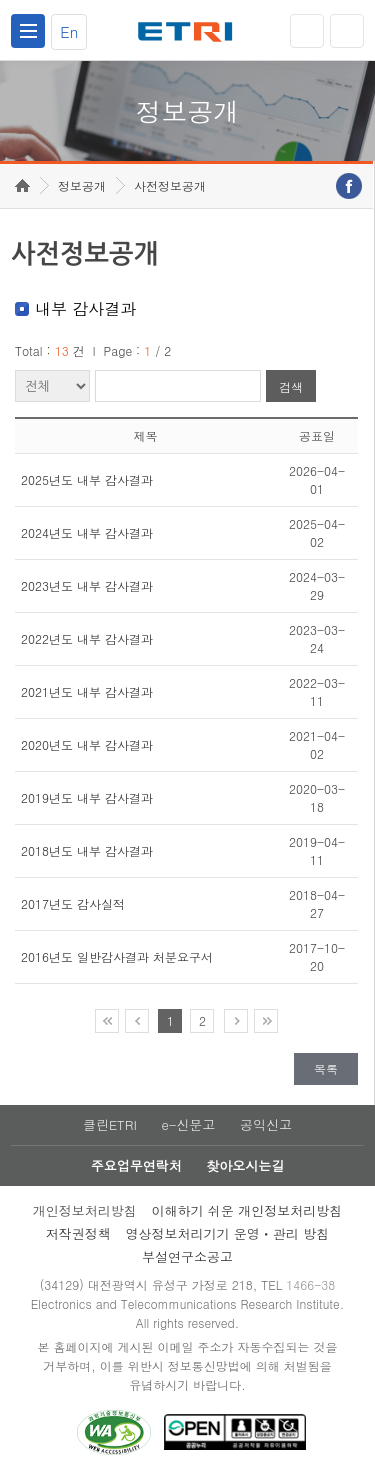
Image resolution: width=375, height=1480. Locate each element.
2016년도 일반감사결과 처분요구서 (117, 956)
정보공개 (82, 185)
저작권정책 (78, 1233)
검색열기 (347, 31)
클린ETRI (110, 1124)
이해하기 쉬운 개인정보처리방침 (247, 1210)
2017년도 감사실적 (73, 903)
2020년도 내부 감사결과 (87, 744)
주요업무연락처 (136, 1165)
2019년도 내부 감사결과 (87, 797)
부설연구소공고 (187, 1256)
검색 (291, 386)
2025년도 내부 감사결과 (87, 479)
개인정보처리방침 (85, 1210)
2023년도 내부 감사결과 (87, 585)
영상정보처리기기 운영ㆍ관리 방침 (228, 1233)
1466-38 (310, 1284)
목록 (326, 1068)
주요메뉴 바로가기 (0, 0)
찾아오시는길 (245, 1165)
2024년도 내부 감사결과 (87, 532)
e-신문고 (188, 1124)
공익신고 (266, 1124)
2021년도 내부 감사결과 (87, 691)
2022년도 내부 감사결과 (87, 638)
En (69, 31)
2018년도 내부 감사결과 (87, 850)
